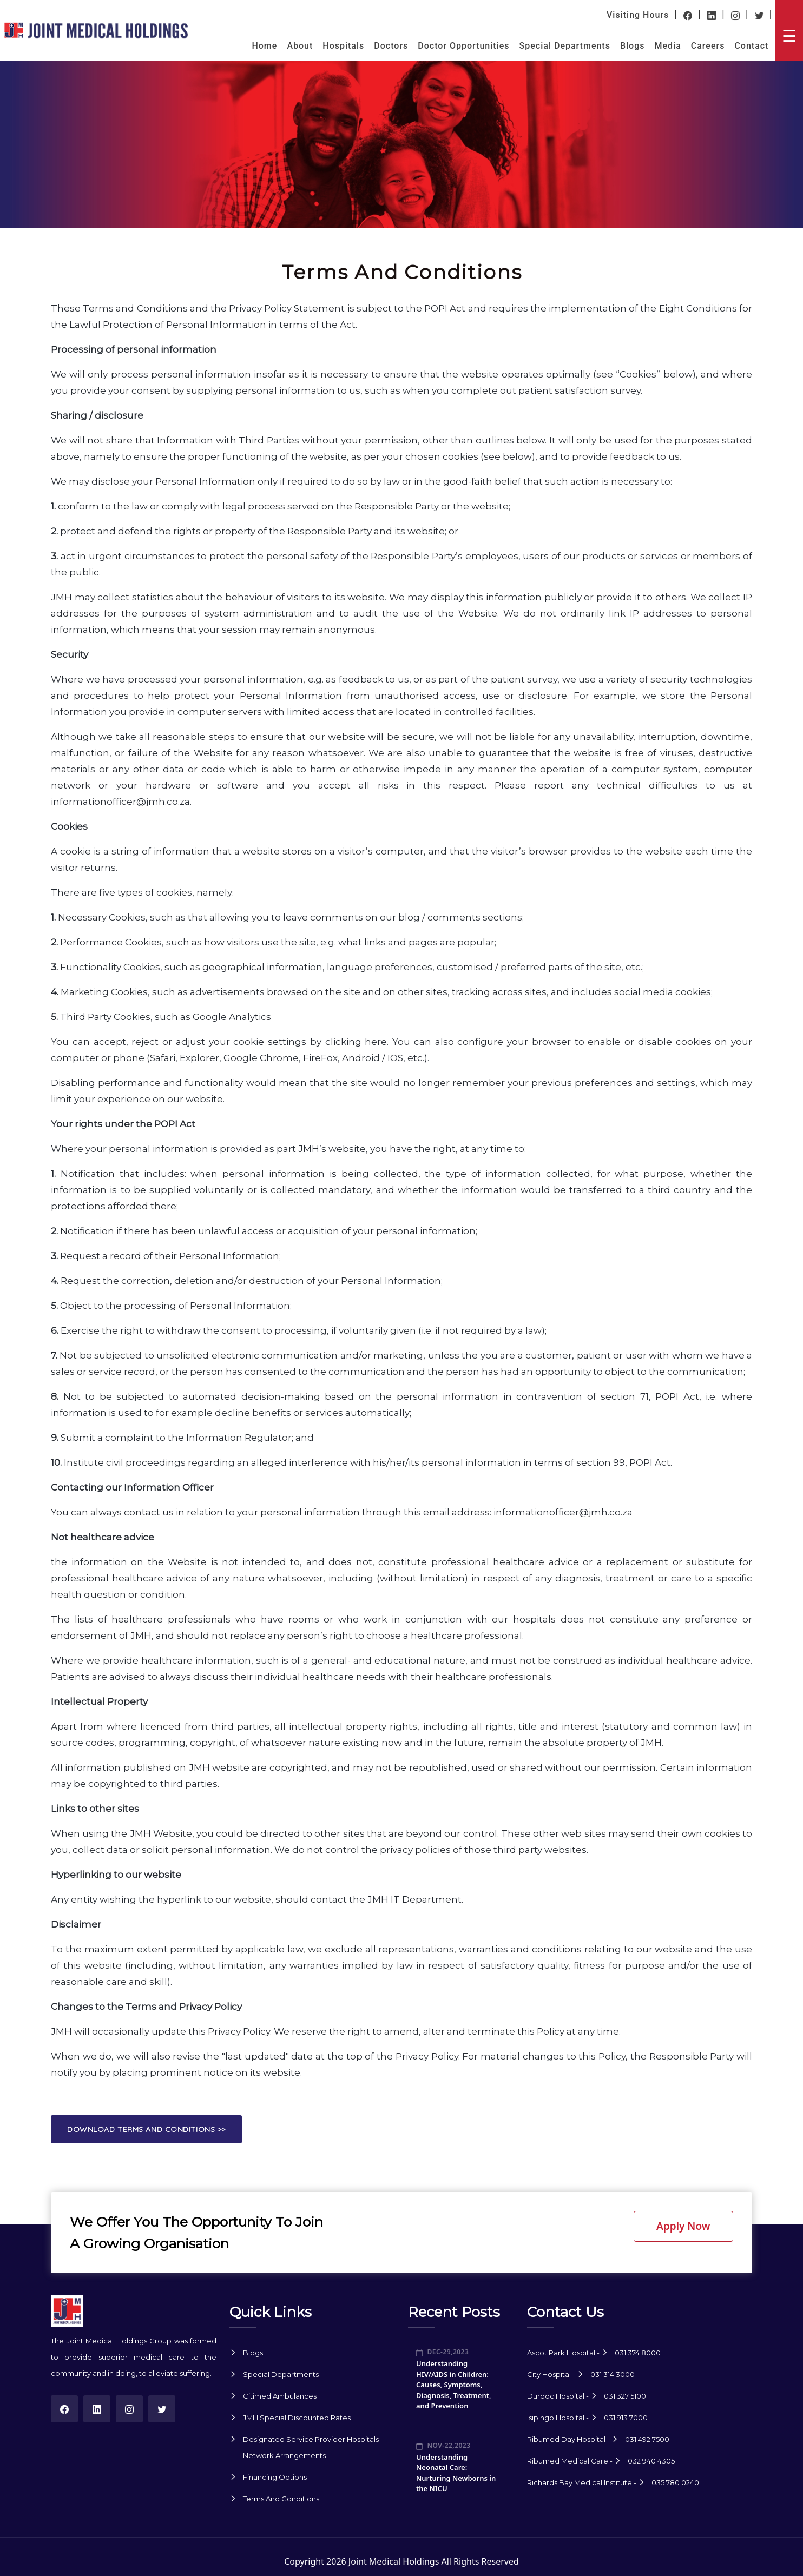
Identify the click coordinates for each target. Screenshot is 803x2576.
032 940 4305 (651, 2460)
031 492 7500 (647, 2439)
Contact (751, 46)
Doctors (391, 46)
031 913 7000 (626, 2417)
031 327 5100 (625, 2396)
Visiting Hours (638, 15)
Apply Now (683, 2226)
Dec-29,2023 (442, 2351)
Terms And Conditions (281, 2498)
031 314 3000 (612, 2374)
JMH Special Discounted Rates (297, 2417)
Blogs (632, 46)
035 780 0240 (675, 2482)
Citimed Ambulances (280, 2396)
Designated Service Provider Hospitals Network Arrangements (311, 2447)
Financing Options (275, 2477)
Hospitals (343, 46)
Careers (708, 46)
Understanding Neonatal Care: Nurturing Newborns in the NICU (456, 2473)
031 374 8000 (638, 2352)
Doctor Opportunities (463, 46)
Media (667, 46)
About (300, 46)
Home (264, 46)
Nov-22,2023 (443, 2445)
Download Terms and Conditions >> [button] (146, 2129)
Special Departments (564, 46)
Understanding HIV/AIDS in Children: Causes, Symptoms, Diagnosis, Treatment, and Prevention (453, 2385)
